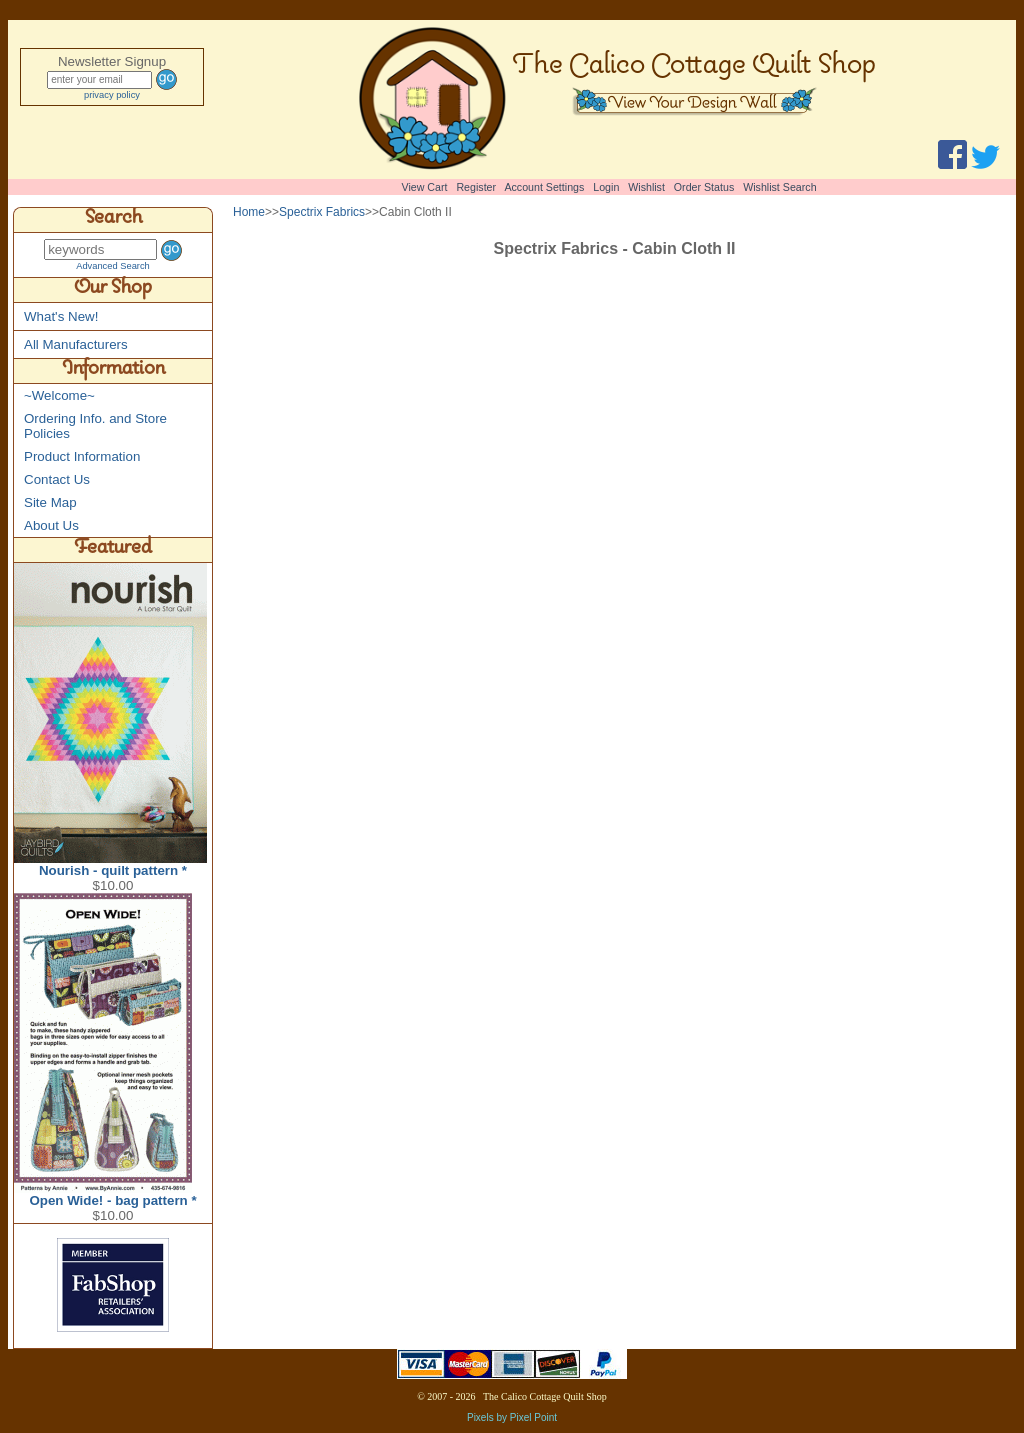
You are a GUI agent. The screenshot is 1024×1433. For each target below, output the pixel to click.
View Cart (425, 187)
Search (113, 220)
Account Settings (544, 187)
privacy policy (112, 95)
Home (249, 212)
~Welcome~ (59, 395)
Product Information (82, 456)
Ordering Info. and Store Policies (95, 426)
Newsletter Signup (112, 61)
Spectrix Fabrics (322, 212)
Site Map (50, 502)
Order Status (704, 187)
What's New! (61, 316)
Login (606, 187)
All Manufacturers (76, 344)
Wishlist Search (779, 187)
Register (476, 187)
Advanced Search (113, 266)
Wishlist (646, 187)
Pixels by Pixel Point (512, 1417)
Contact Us (57, 479)
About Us (51, 525)
